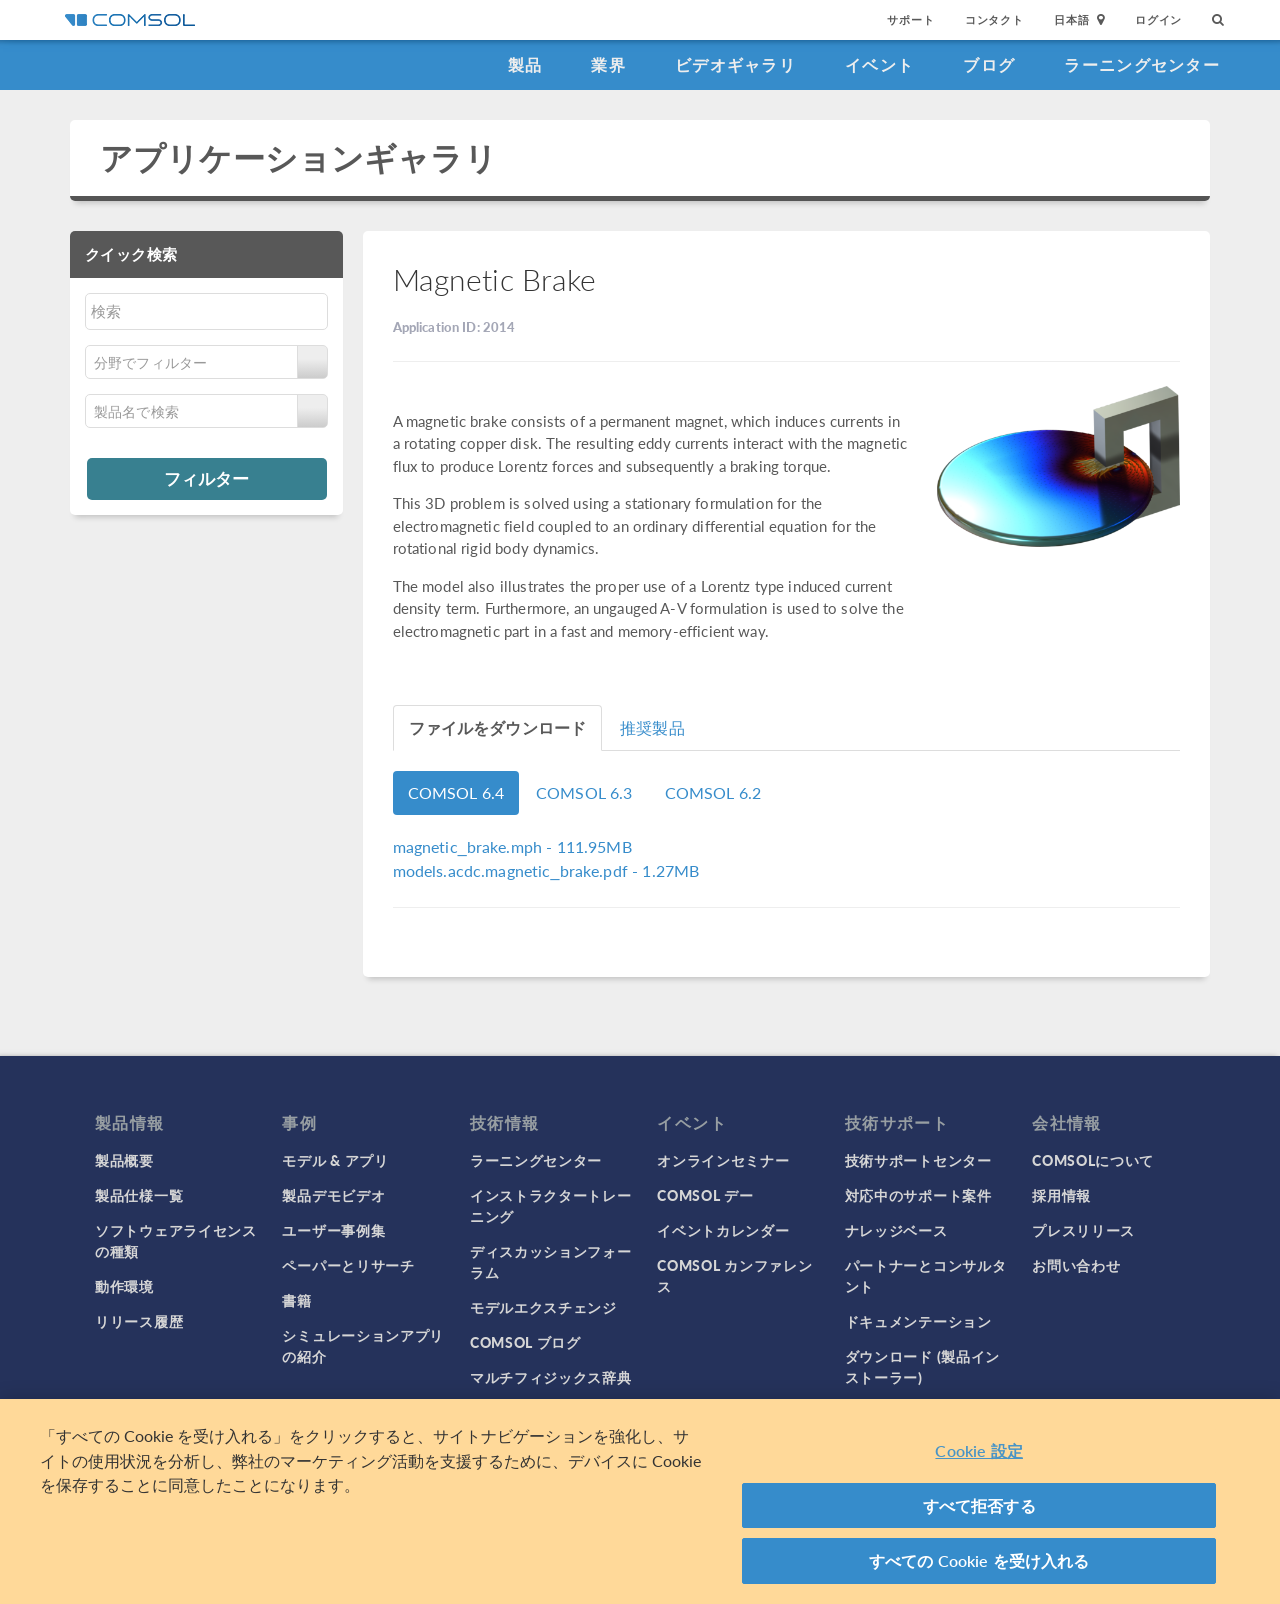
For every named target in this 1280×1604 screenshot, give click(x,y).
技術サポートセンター (918, 1160)
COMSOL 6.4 (456, 792)
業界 (608, 64)
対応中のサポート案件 (918, 1195)
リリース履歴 (139, 1321)
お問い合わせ (1076, 1265)
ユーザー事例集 (333, 1230)
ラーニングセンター (1142, 64)
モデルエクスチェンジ (543, 1307)
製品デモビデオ (333, 1195)
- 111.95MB (512, 846)
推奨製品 (652, 727)
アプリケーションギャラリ (298, 157)
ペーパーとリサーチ (348, 1265)
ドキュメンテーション (918, 1321)
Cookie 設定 (978, 1450)
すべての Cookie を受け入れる (979, 1560)
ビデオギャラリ (735, 64)
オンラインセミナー (723, 1160)
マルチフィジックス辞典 (551, 1377)
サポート (910, 19)
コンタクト (994, 19)
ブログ (989, 64)
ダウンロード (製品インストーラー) (922, 1366)
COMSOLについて (1093, 1160)
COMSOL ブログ (525, 1342)
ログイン (1158, 19)
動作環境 (124, 1286)
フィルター (206, 478)
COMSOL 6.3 (584, 792)
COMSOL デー (705, 1195)
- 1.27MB (546, 870)
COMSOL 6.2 (713, 792)
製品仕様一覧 (139, 1195)
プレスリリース (1083, 1230)
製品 (525, 64)
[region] (640, 1501)
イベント (879, 64)
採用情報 (1061, 1195)
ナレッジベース (896, 1230)
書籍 (296, 1300)
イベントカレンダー (723, 1230)
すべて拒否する (979, 1505)
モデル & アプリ (335, 1160)
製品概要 (124, 1160)
